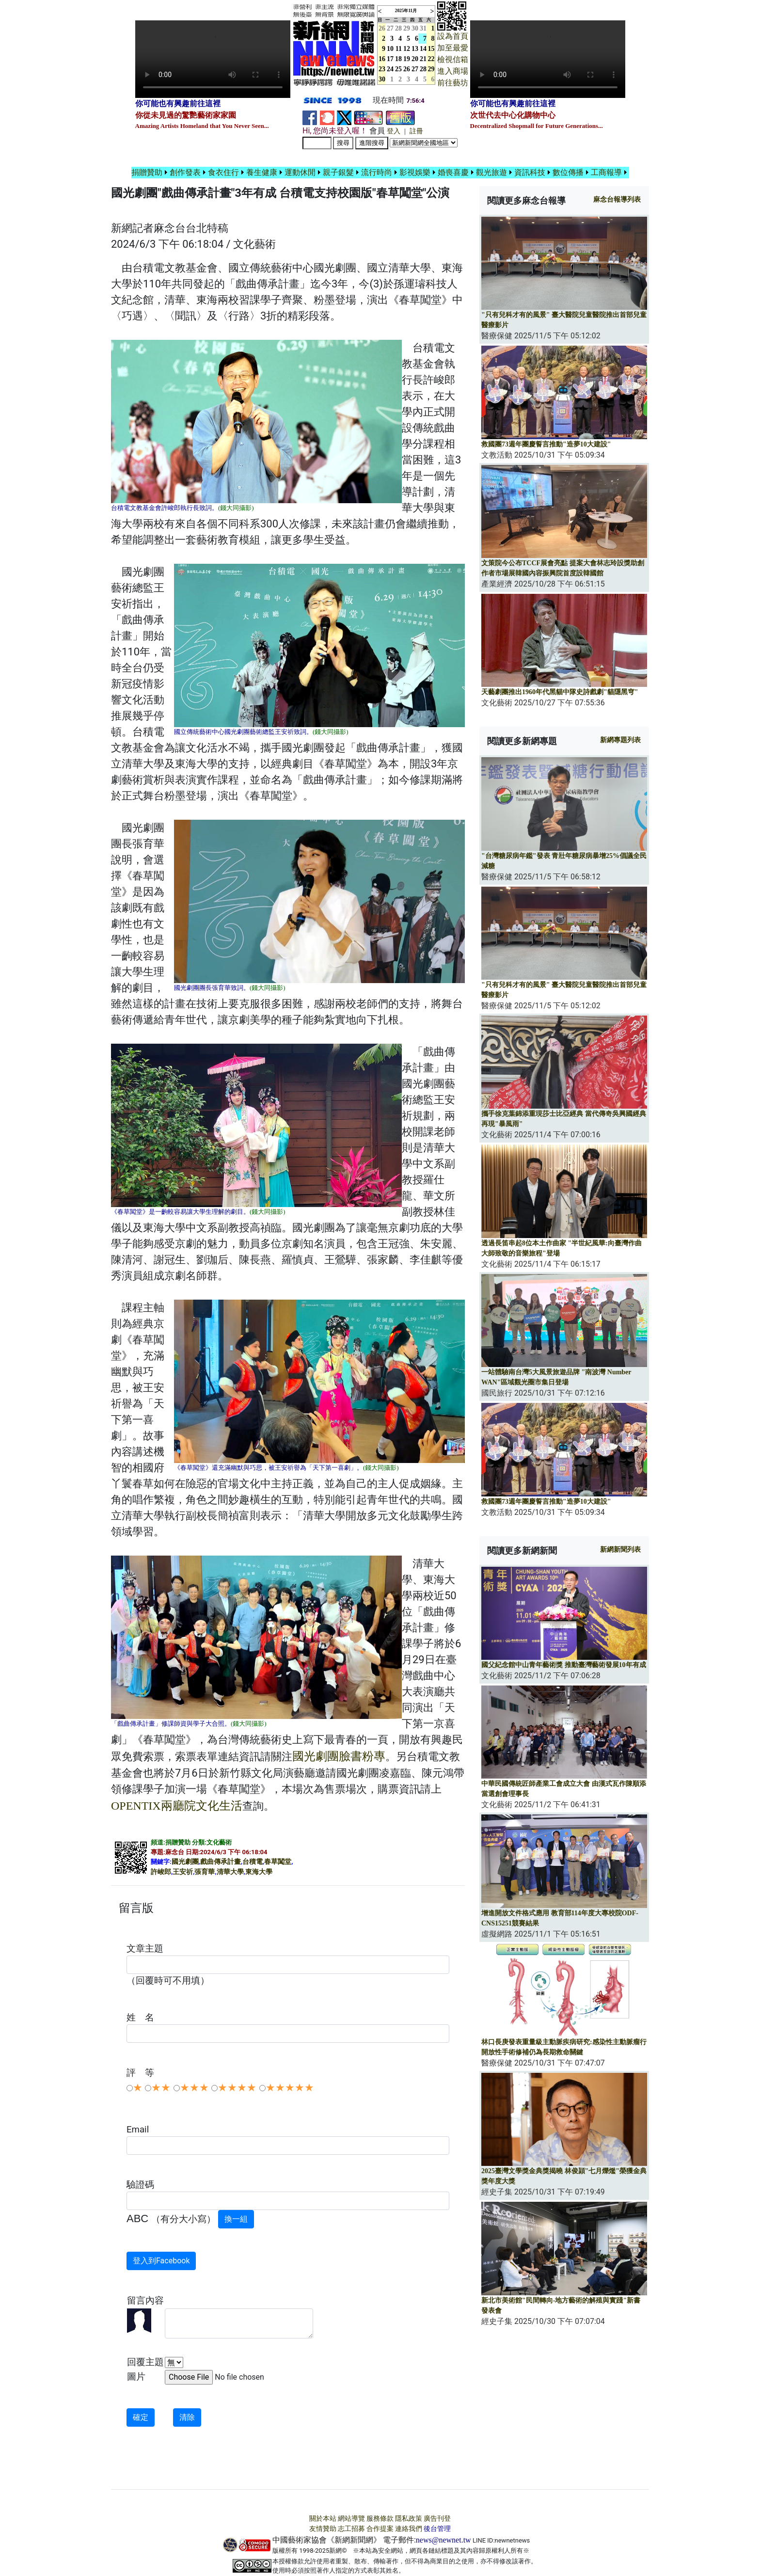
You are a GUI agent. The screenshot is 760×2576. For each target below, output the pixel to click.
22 (431, 59)
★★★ (194, 2088)
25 (398, 69)
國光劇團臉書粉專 (338, 1756)
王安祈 (183, 1872)
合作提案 (380, 2528)
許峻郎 (161, 1872)
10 (390, 48)
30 (415, 28)
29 (406, 28)
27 (390, 28)
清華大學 (230, 1872)
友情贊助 (322, 2528)
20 (415, 59)
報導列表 (617, 199)
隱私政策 (408, 2518)
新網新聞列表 (620, 1549)
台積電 (252, 1861)
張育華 (204, 1872)
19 (406, 59)
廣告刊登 (437, 2518)
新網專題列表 (620, 740)
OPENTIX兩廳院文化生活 (176, 1805)
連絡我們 (408, 2528)
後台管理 (437, 2528)
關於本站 (322, 2518)
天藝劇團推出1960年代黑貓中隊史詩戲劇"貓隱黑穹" (559, 692)
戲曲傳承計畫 (220, 1861)
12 (406, 48)
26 (406, 69)
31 (423, 28)
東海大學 (258, 1872)
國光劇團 (185, 1861)
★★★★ (237, 2088)
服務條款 (380, 2518)
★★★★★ (290, 2088)
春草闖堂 (277, 1861)
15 (431, 48)
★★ (161, 2088)
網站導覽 (351, 2518)
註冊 (416, 131)
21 (423, 59)
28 (398, 28)
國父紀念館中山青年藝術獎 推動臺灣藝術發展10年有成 (563, 1665)
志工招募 (351, 2528)
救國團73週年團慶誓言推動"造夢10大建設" (546, 444)
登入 (393, 131)
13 (415, 48)
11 (399, 48)
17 (390, 59)
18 (398, 59)
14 (423, 48)
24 (390, 69)
